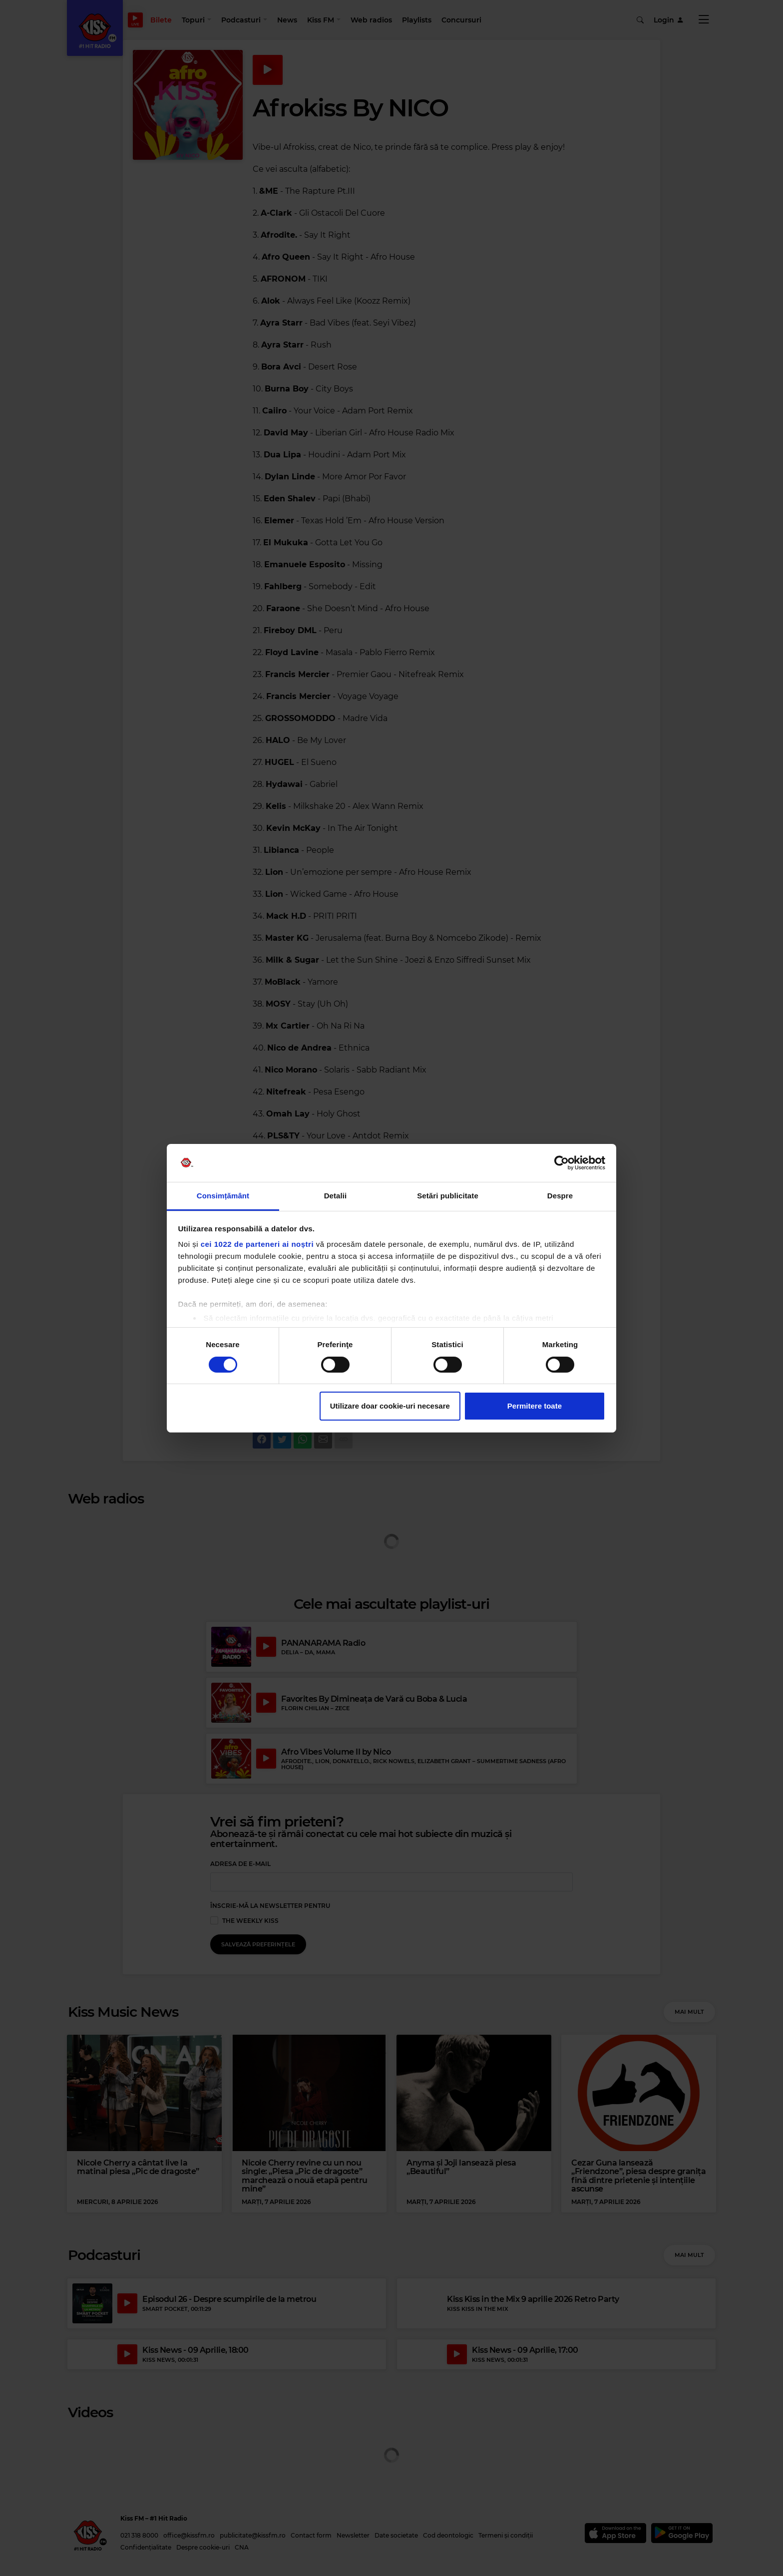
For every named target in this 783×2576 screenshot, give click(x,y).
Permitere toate (534, 1406)
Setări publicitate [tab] (447, 1195)
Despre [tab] (560, 1195)
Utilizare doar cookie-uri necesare (390, 1406)
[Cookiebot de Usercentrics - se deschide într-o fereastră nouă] (561, 1162)
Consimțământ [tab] (223, 1195)
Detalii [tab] (335, 1195)
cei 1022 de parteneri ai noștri (257, 1244)
